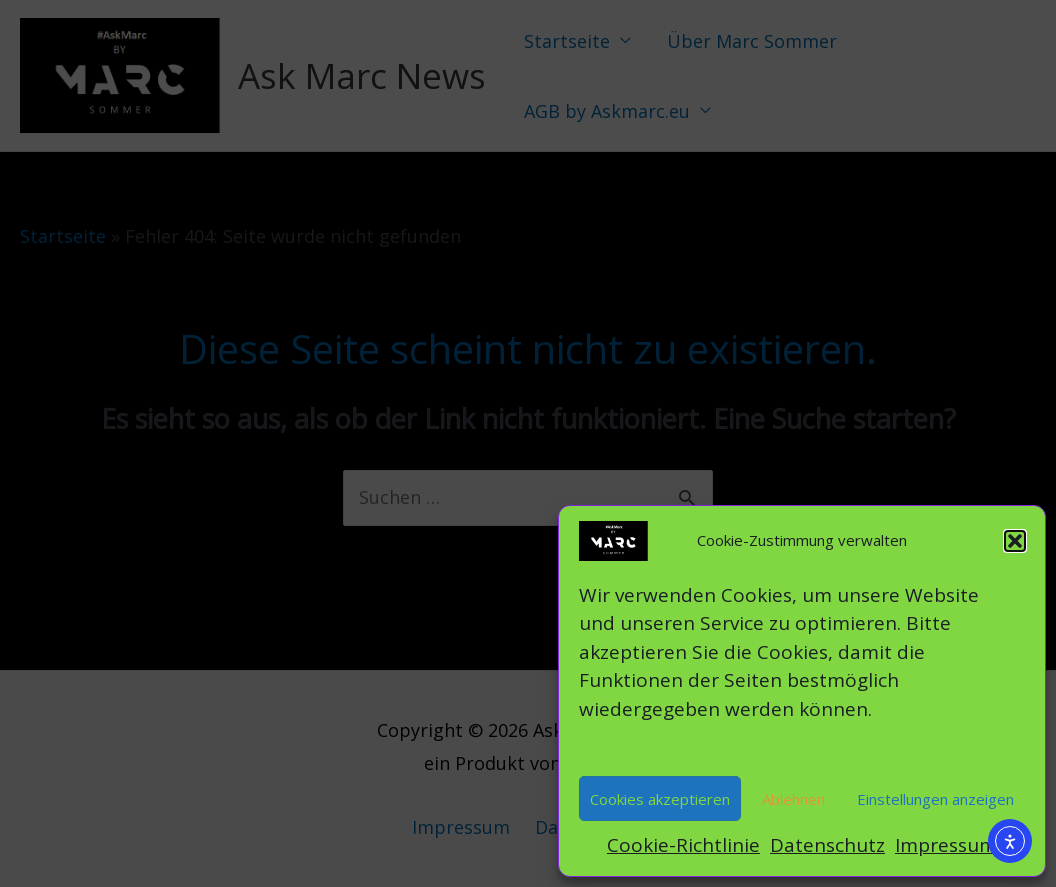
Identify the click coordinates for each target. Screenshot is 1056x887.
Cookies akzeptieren (660, 799)
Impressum (946, 845)
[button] (1015, 541)
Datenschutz (827, 845)
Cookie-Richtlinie (683, 845)
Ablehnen (793, 799)
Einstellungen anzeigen (935, 799)
